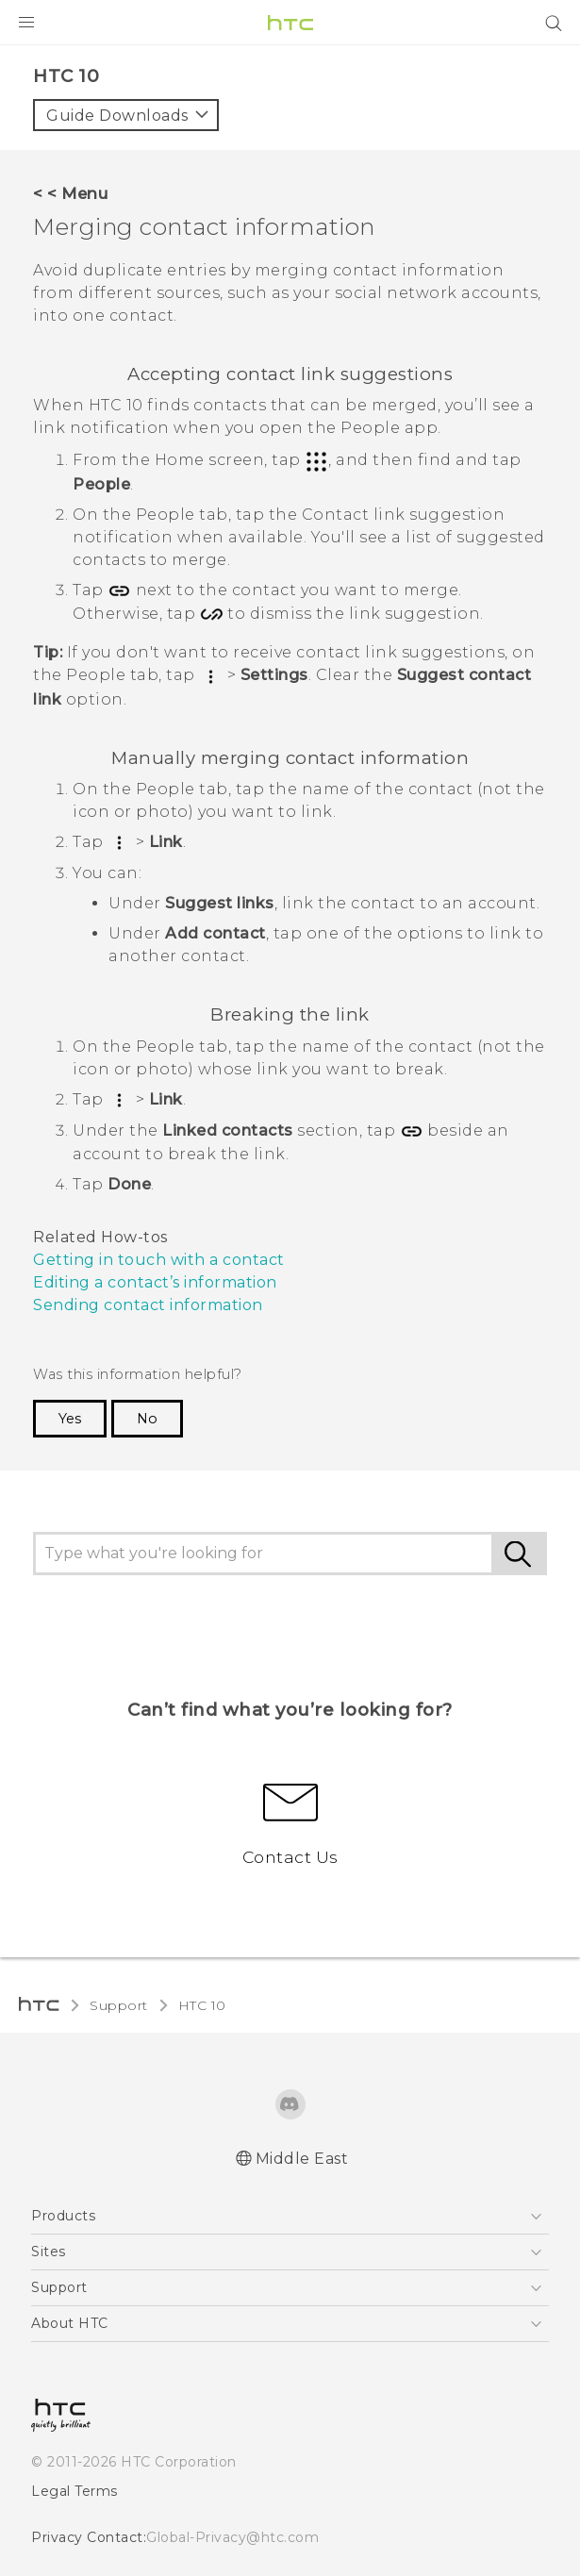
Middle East (302, 2159)
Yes (69, 1418)
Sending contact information (148, 1305)
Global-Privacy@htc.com (232, 2537)
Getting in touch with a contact (159, 1260)
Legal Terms (74, 2491)
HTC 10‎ (202, 2005)
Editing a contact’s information (155, 1282)
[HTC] (290, 22)
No (147, 1418)
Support (119, 2005)
